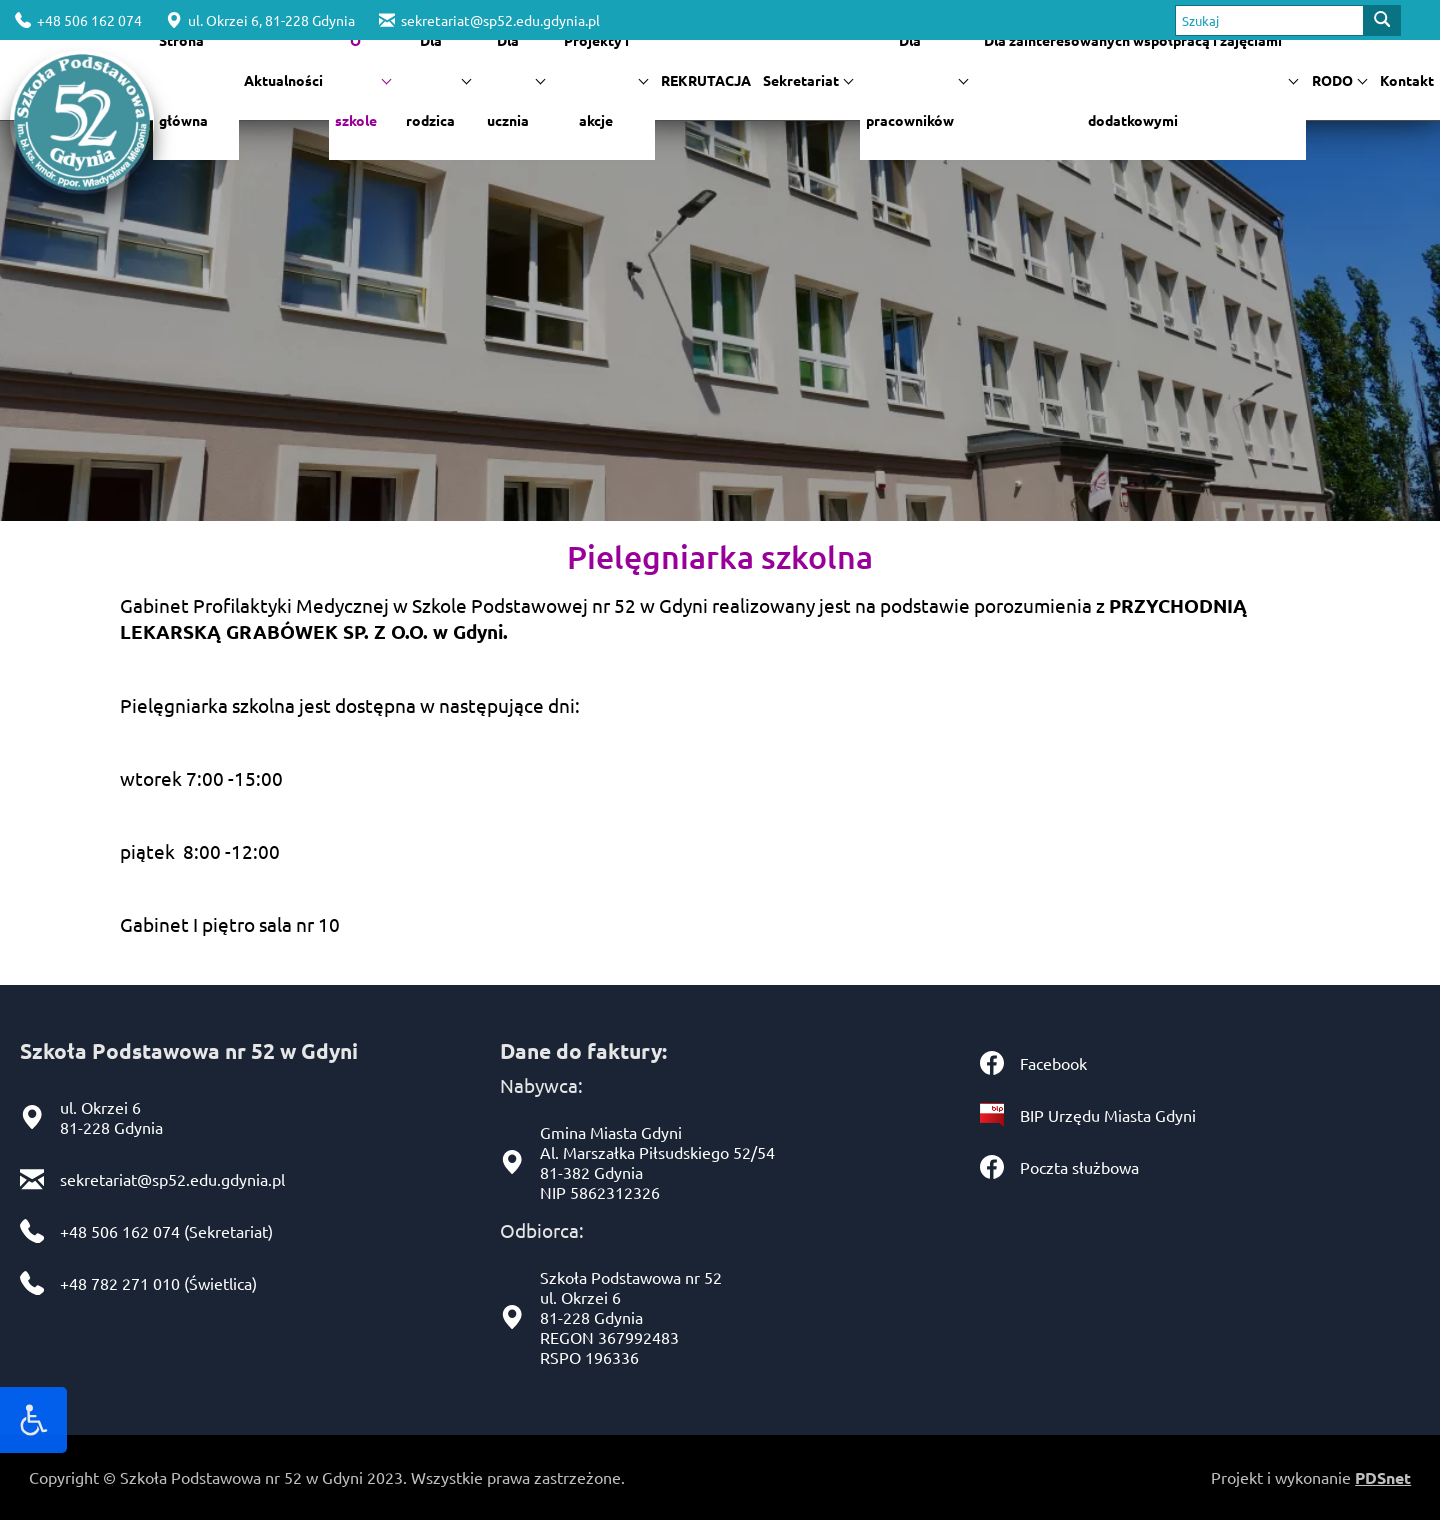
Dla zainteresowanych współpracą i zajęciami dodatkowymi (1141, 80)
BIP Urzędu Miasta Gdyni (1108, 1115)
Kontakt (1407, 80)
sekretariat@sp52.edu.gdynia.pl (489, 20)
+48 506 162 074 (78, 20)
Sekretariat (808, 80)
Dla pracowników (917, 80)
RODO (1339, 80)
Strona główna (183, 80)
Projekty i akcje (606, 80)
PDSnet (1383, 1477)
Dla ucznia (516, 80)
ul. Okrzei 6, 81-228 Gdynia (260, 20)
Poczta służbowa (1079, 1167)
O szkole (363, 80)
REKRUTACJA (706, 80)
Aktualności (283, 80)
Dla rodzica (438, 80)
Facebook (1053, 1063)
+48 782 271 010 (120, 1283)
